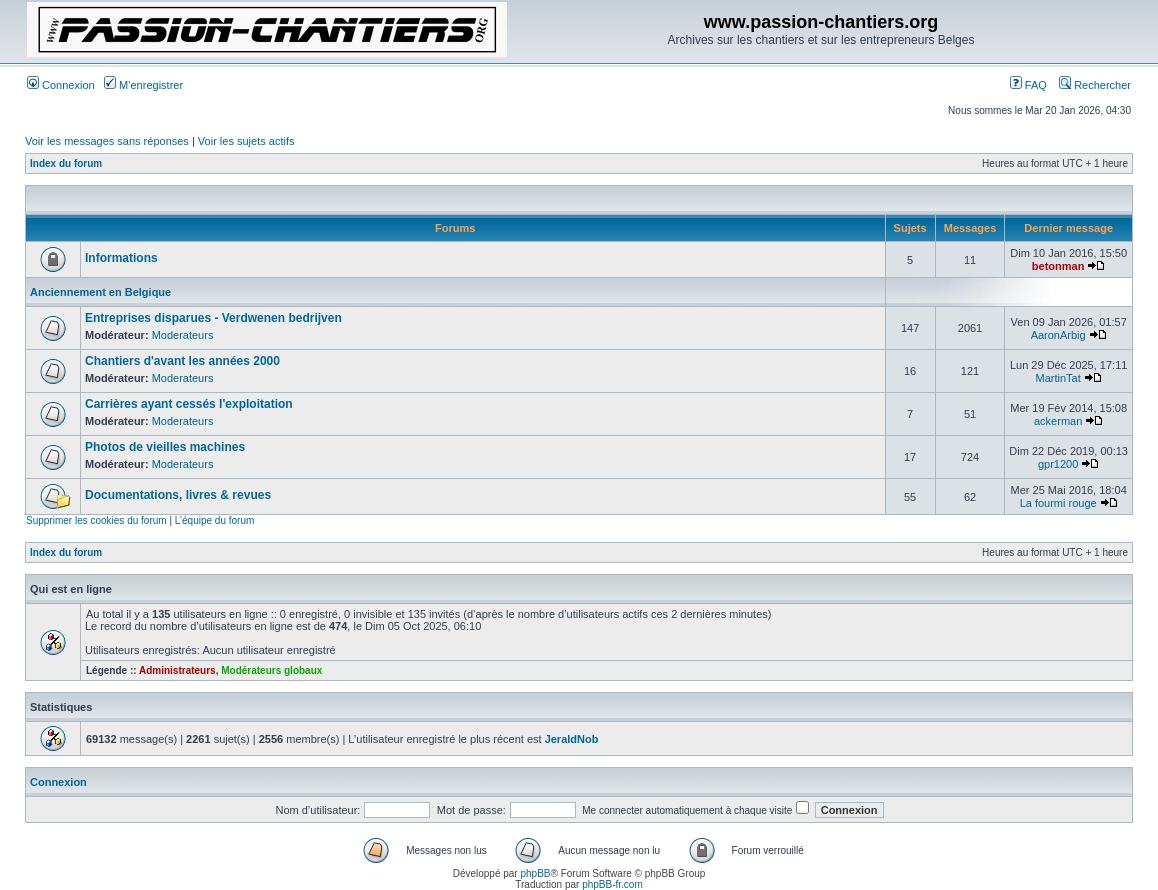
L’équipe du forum (215, 520)
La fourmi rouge (1058, 503)
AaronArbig (1058, 335)
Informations (121, 258)
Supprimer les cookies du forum (96, 520)
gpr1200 (1058, 464)
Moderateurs (183, 335)
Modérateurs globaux (271, 670)
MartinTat (1058, 378)
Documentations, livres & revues (178, 495)
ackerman (1058, 421)
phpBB (535, 873)
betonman (1058, 266)
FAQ (1028, 85)
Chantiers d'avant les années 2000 (182, 361)
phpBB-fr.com (612, 884)
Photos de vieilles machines (165, 447)
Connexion (61, 85)
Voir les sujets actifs (246, 141)
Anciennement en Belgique (100, 292)
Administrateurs (177, 670)
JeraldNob (572, 739)
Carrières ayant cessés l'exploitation (189, 404)
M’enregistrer (143, 85)
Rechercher (1095, 85)
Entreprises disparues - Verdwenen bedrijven (213, 318)
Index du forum (66, 163)
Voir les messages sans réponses (107, 141)
